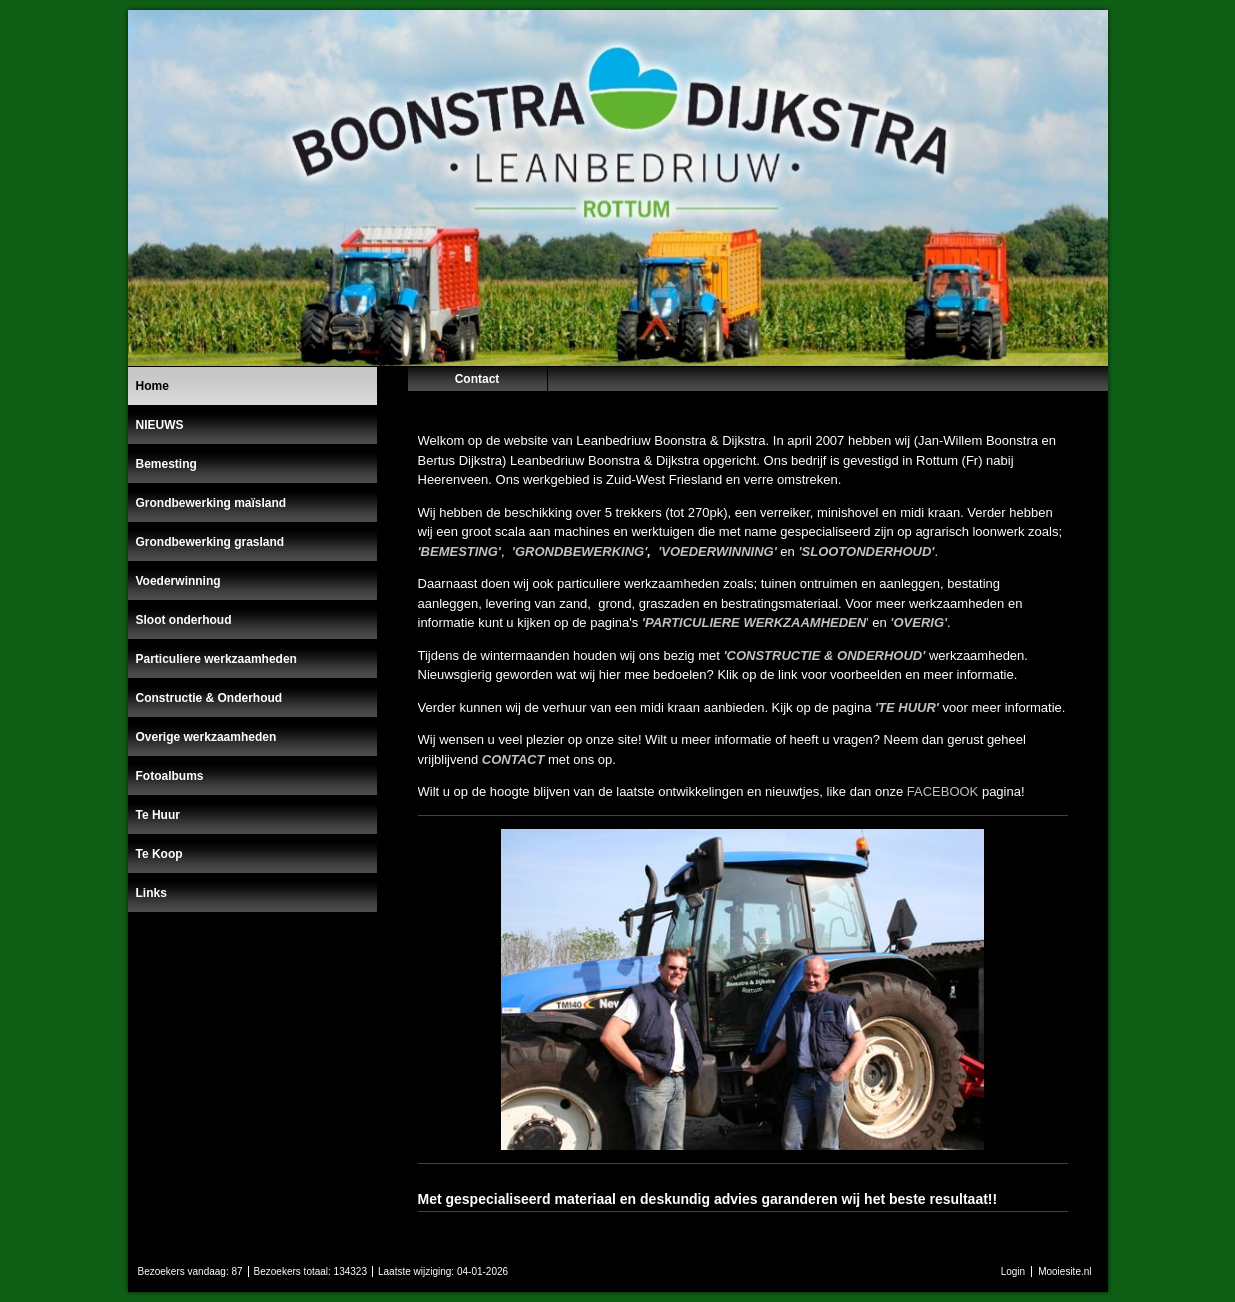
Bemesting (166, 464)
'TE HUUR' (907, 707)
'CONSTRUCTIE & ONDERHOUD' (824, 655)
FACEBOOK (943, 791)
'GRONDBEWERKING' (579, 551)
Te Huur (158, 815)
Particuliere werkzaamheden (216, 659)
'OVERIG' (918, 622)
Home (152, 386)
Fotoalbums (170, 776)
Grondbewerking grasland (210, 542)
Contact (477, 379)
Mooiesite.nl (1064, 1271)
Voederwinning (178, 581)
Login (1013, 1271)
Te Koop (159, 854)
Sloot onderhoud (184, 620)
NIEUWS (160, 425)
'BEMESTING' (459, 551)
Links (151, 893)
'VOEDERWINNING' (717, 551)
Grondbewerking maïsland (211, 503)
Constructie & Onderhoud (209, 698)
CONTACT (513, 759)
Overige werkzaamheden (206, 737)
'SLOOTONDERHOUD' (866, 551)
